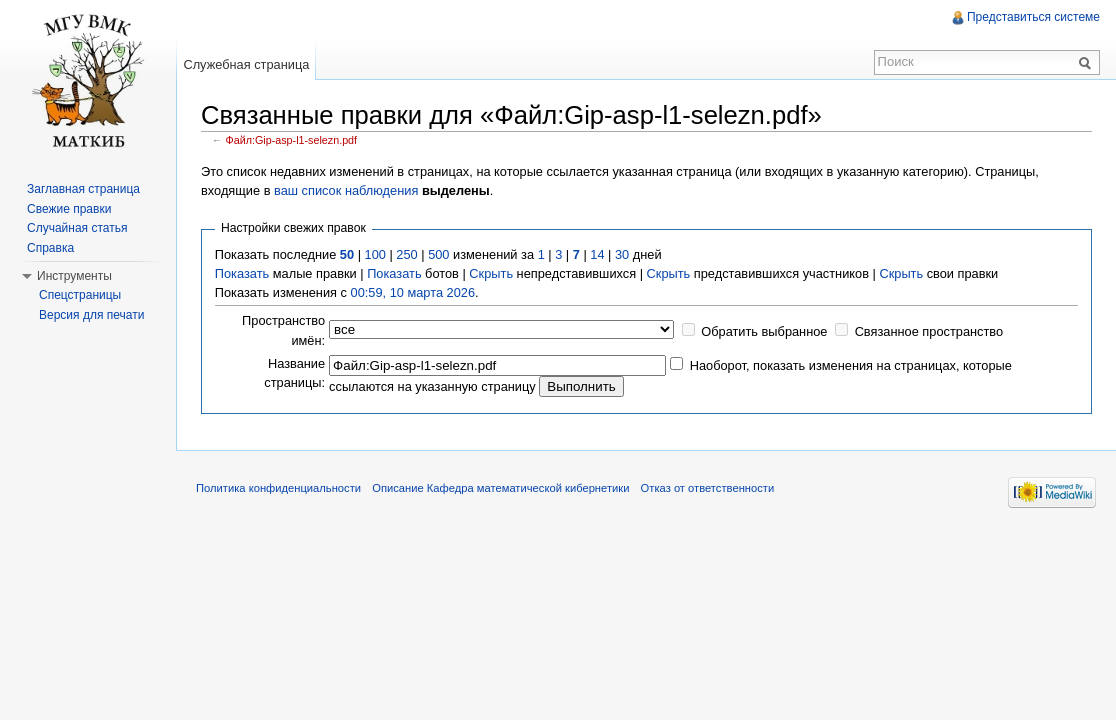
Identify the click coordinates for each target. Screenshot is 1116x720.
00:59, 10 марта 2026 (413, 292)
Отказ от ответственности (708, 488)
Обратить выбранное (764, 331)
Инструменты (74, 276)
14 (597, 254)
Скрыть (491, 273)
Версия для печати (91, 315)
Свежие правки (69, 209)
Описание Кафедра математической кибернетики (500, 488)
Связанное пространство (929, 331)
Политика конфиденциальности (278, 488)
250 (406, 254)
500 (438, 254)
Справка (50, 248)
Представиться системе (1033, 17)
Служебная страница (246, 64)
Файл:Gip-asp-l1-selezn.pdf (292, 140)
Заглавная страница (83, 189)
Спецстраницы (80, 295)
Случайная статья (77, 228)
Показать (242, 273)
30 (622, 254)
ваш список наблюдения (346, 190)
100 (375, 254)
